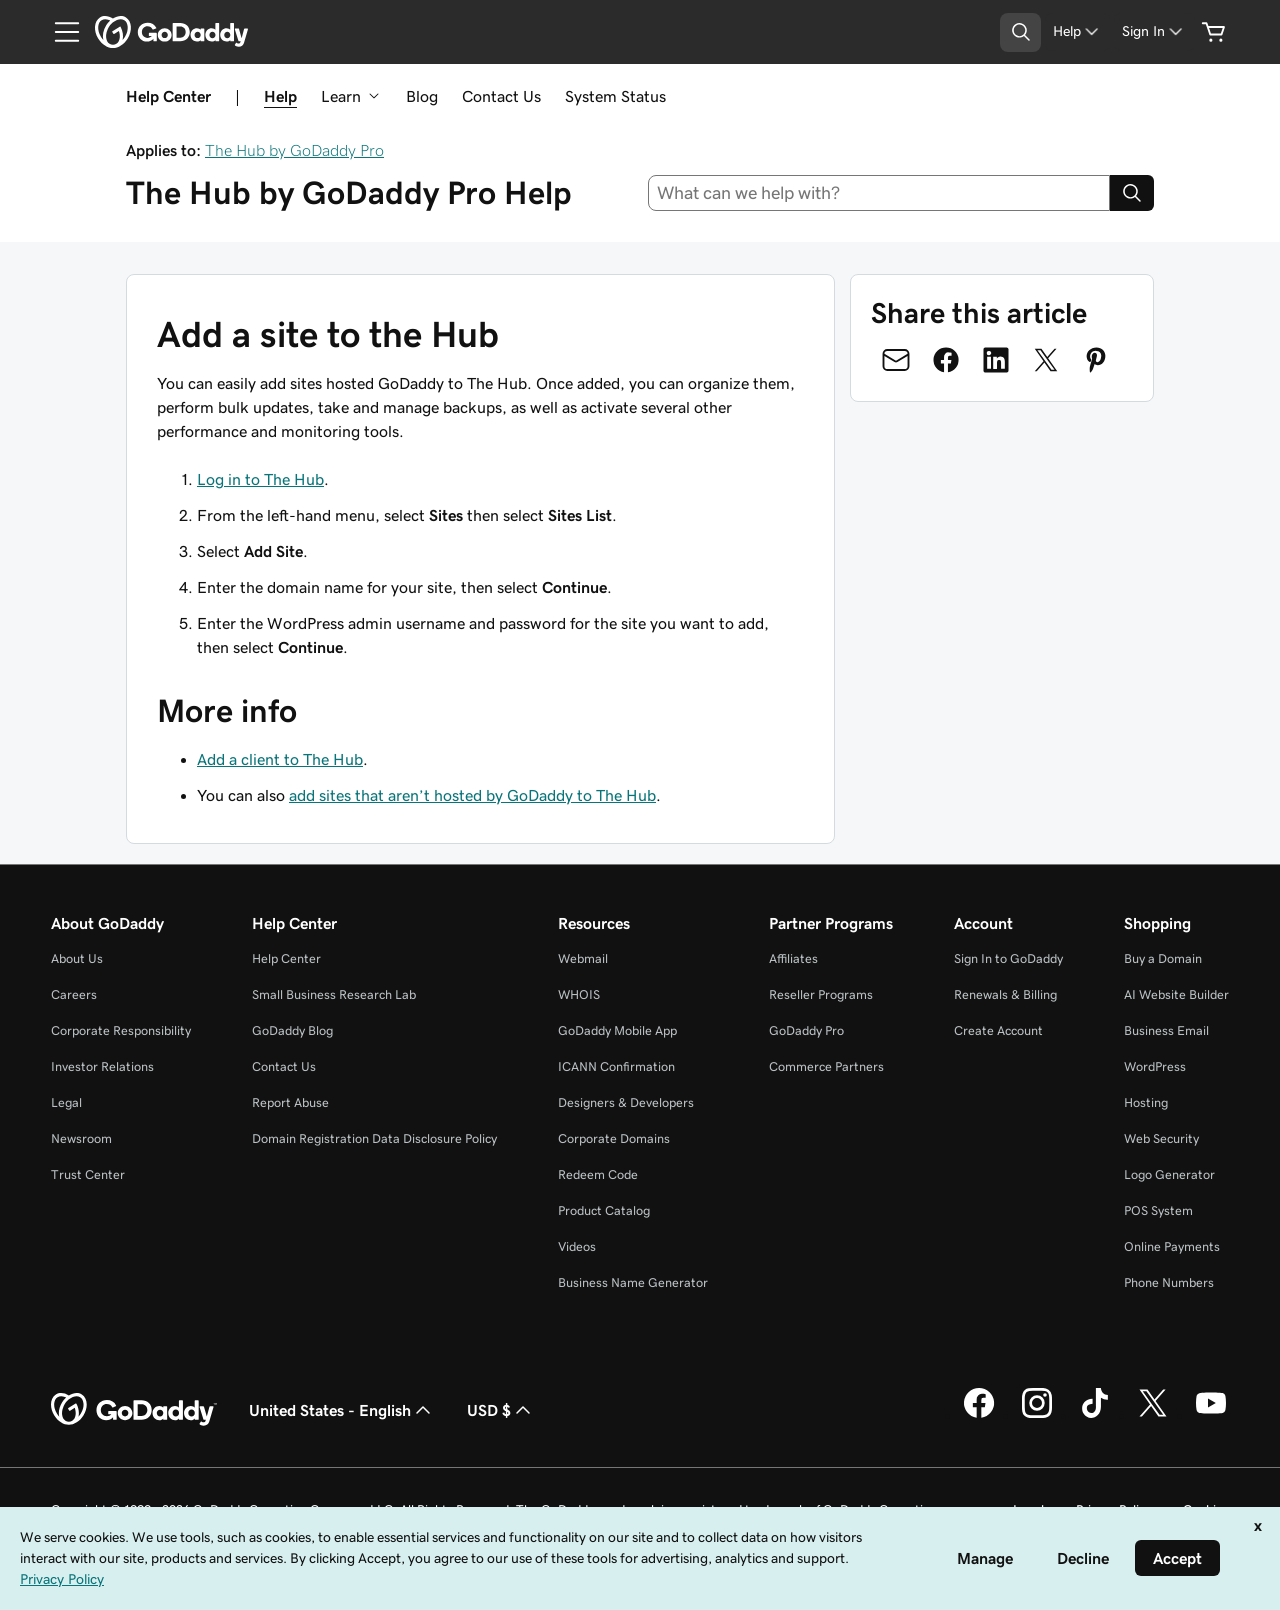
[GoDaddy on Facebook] (979, 1415)
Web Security (1161, 1138)
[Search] (1132, 193)
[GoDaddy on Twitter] (1153, 1415)
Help (280, 96)
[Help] (1077, 31)
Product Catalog (604, 1210)
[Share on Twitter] (1046, 360)
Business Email (1166, 1030)
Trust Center (88, 1174)
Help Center (286, 958)
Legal (66, 1102)
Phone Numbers (1169, 1282)
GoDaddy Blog (292, 1030)
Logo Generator (1169, 1174)
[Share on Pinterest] (1096, 360)
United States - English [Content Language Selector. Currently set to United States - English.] (342, 1410)
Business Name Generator (633, 1282)
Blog (422, 96)
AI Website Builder (1176, 994)
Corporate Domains (614, 1138)
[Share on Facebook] (946, 360)
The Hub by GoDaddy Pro (294, 150)
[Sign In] (1154, 31)
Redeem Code (598, 1174)
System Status (615, 96)
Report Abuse (290, 1102)
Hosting (1146, 1102)
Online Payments (1172, 1246)
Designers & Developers (626, 1102)
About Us (77, 958)
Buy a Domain (1163, 958)
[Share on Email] (896, 360)
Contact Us (501, 96)
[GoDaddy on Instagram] (1037, 1415)
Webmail (583, 958)
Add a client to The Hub (280, 759)
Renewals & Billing (1005, 994)
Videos (577, 1246)
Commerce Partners (826, 1066)
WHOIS (579, 994)
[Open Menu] (59, 32)
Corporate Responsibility (121, 1030)
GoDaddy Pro (806, 1030)
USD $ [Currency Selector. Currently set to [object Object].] (501, 1410)
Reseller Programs (821, 994)
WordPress (1155, 1066)
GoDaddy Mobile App (617, 1030)
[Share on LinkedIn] (996, 360)
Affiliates (793, 958)
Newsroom (81, 1138)
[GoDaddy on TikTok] (1095, 1415)
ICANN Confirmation (616, 1066)
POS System (1158, 1210)
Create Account (998, 1030)
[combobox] (879, 193)
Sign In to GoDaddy (1008, 958)
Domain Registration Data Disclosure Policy (374, 1138)
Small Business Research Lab (334, 994)
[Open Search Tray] (1020, 32)
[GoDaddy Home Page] (134, 1410)
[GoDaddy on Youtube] (1211, 1415)
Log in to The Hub (260, 479)
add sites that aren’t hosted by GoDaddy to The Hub (472, 795)
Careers (74, 994)
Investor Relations (102, 1066)
